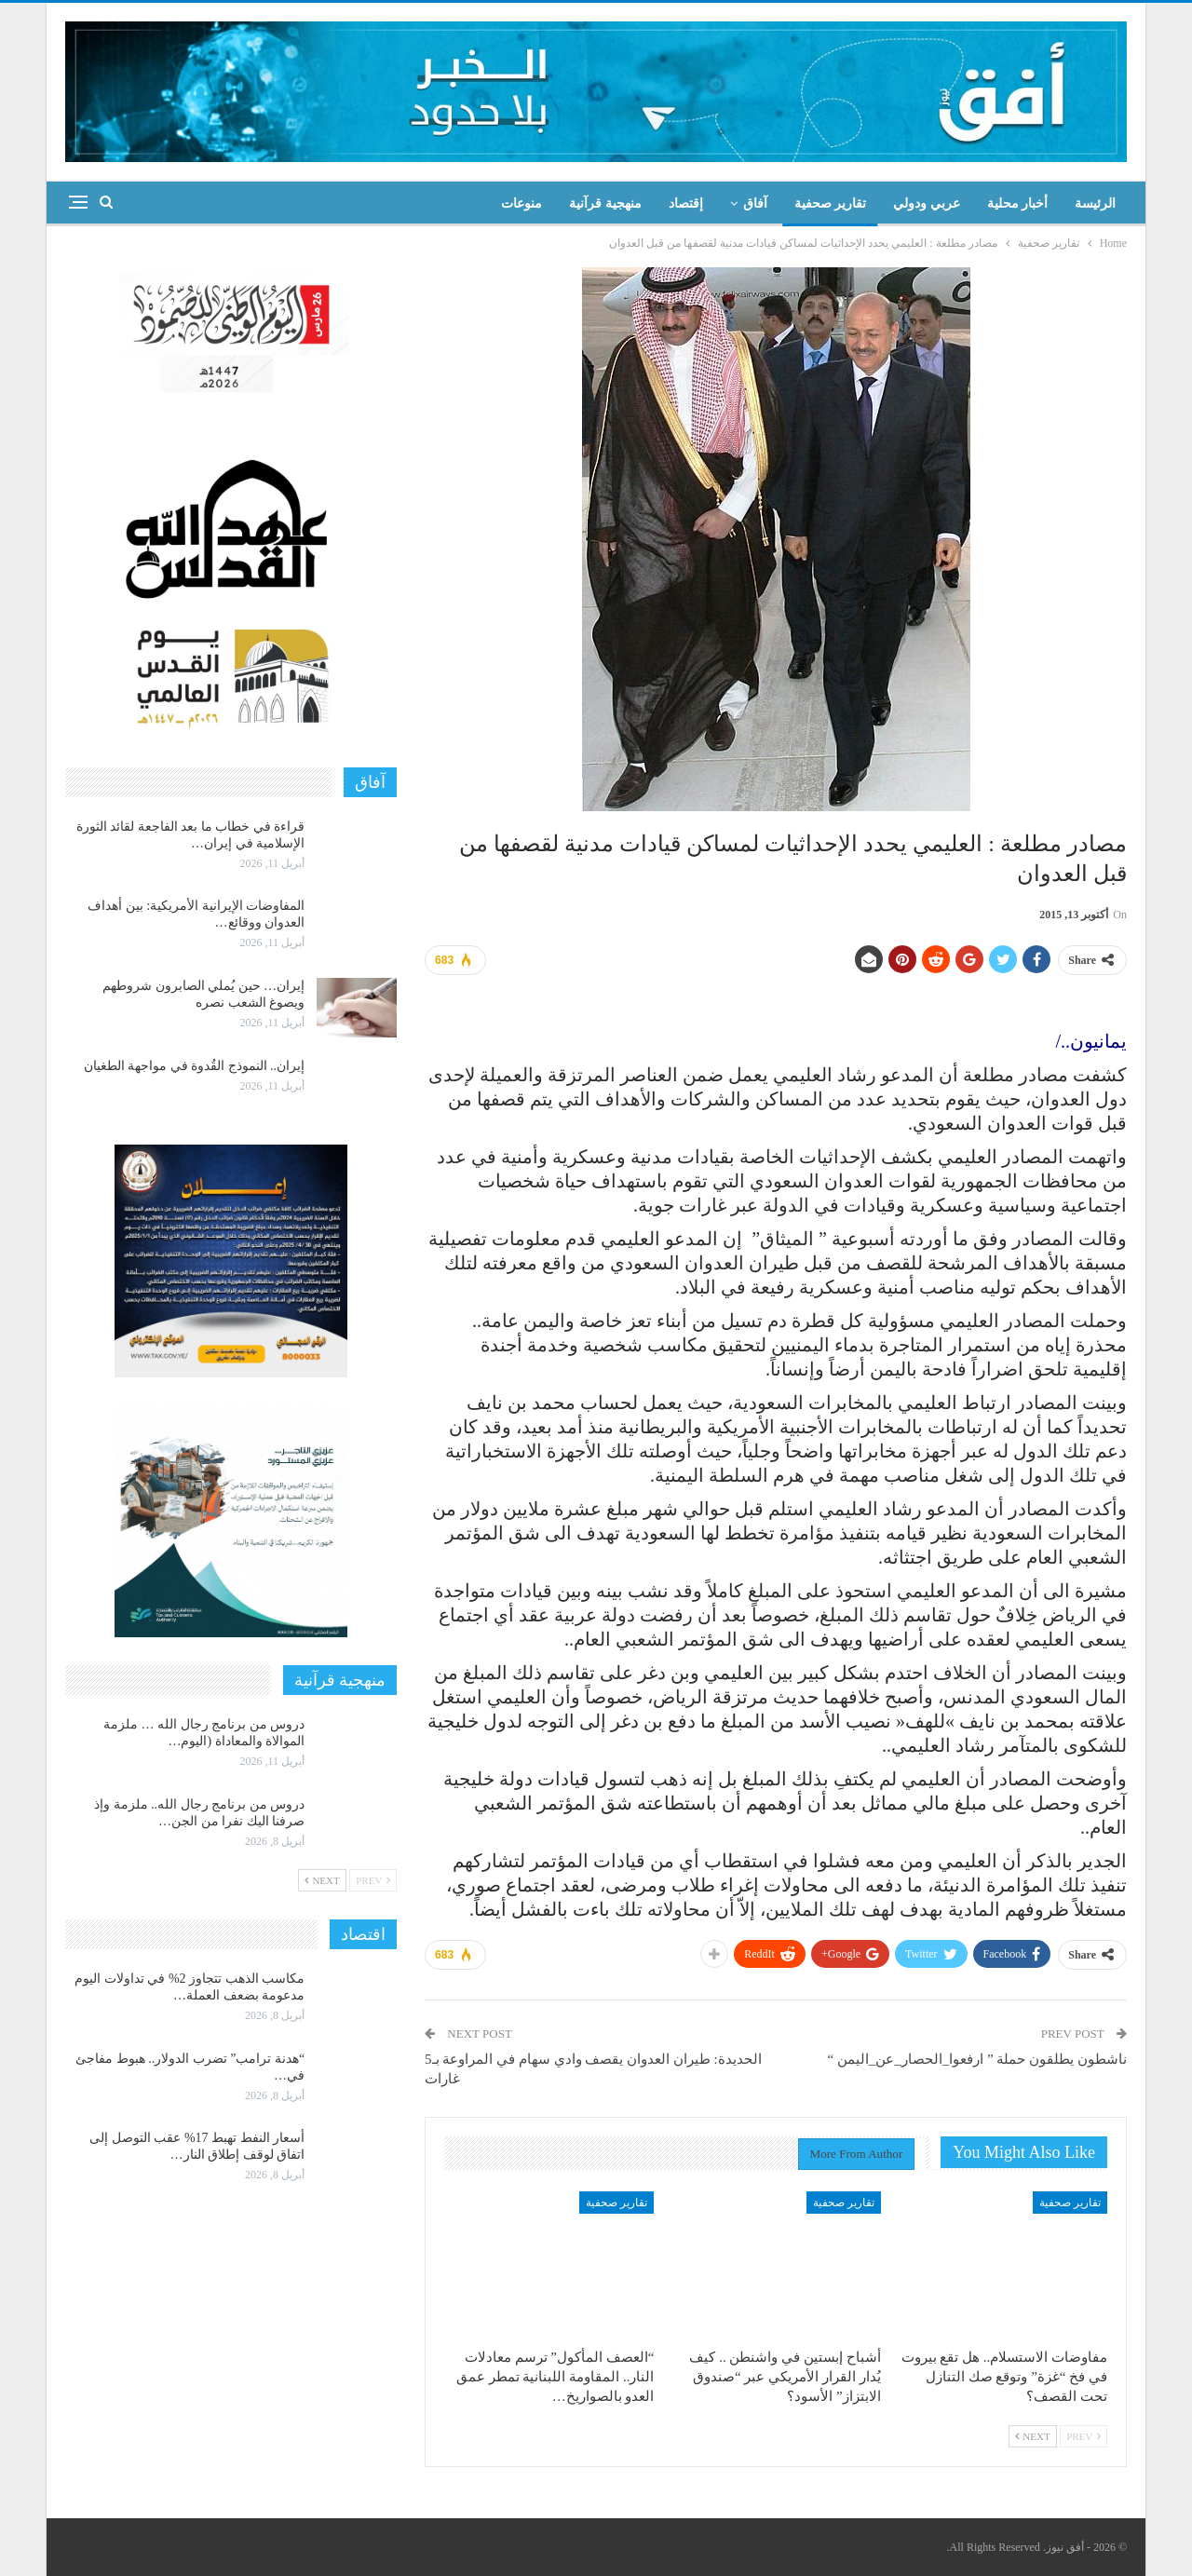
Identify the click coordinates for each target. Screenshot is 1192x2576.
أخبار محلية (1018, 203)
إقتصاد (686, 203)
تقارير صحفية (830, 203)
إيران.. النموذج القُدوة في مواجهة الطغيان (194, 1066)
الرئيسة (1095, 203)
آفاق (755, 203)
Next (1032, 2436)
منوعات (521, 203)
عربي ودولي (926, 203)
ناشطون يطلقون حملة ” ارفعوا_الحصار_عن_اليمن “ (977, 2059)
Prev (1083, 2436)
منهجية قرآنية (605, 203)
